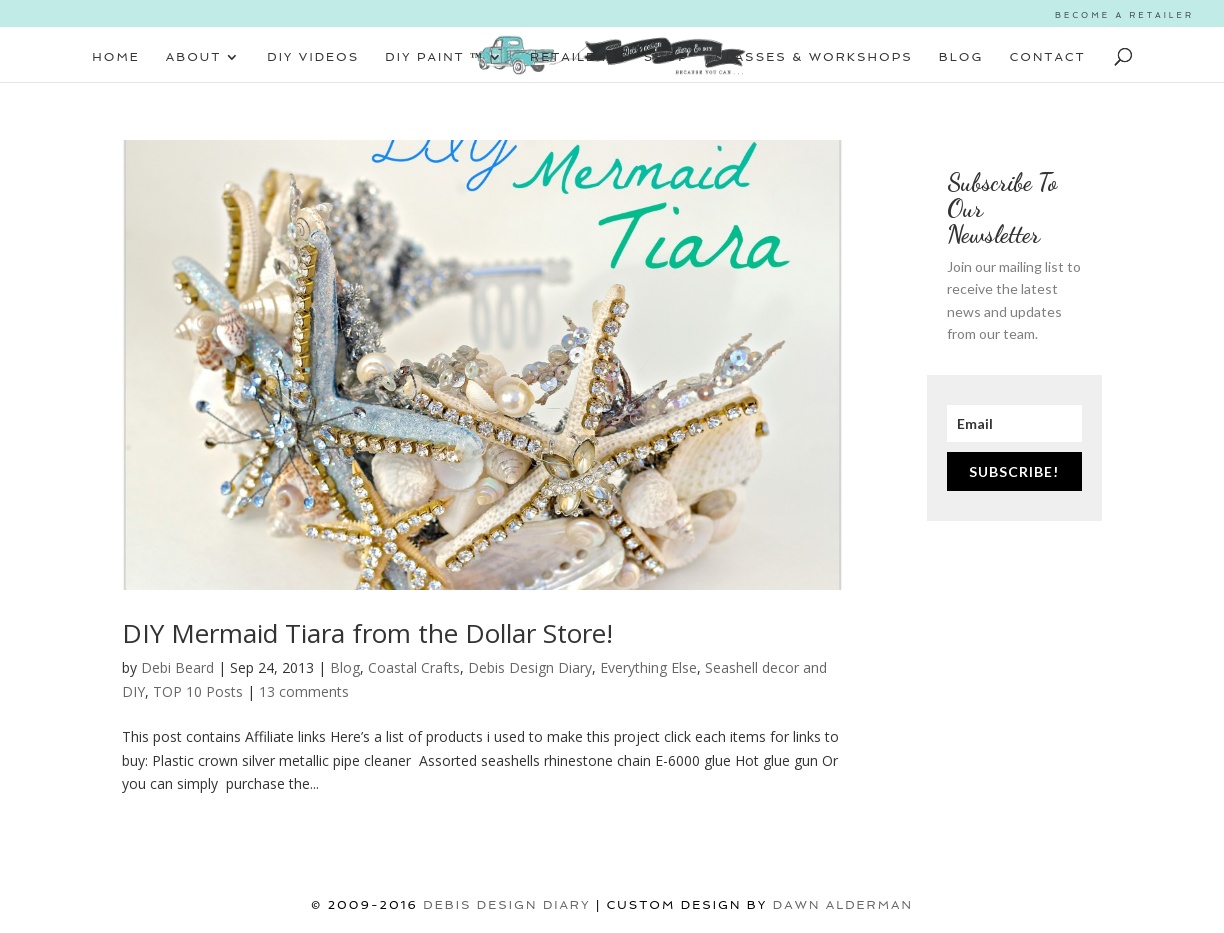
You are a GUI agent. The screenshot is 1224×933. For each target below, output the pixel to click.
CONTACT (1048, 57)
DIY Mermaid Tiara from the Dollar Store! (367, 633)
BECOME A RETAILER (1124, 15)
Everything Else (648, 667)
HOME (116, 57)
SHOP (666, 57)
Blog (345, 667)
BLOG (961, 57)
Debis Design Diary (530, 667)
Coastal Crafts (414, 667)
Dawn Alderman (843, 905)
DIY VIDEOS (313, 57)
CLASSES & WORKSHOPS (814, 57)
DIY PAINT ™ (434, 57)
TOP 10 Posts (198, 691)
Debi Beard (177, 667)
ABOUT (193, 57)
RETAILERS (574, 57)
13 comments (304, 691)
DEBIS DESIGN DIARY (506, 905)
